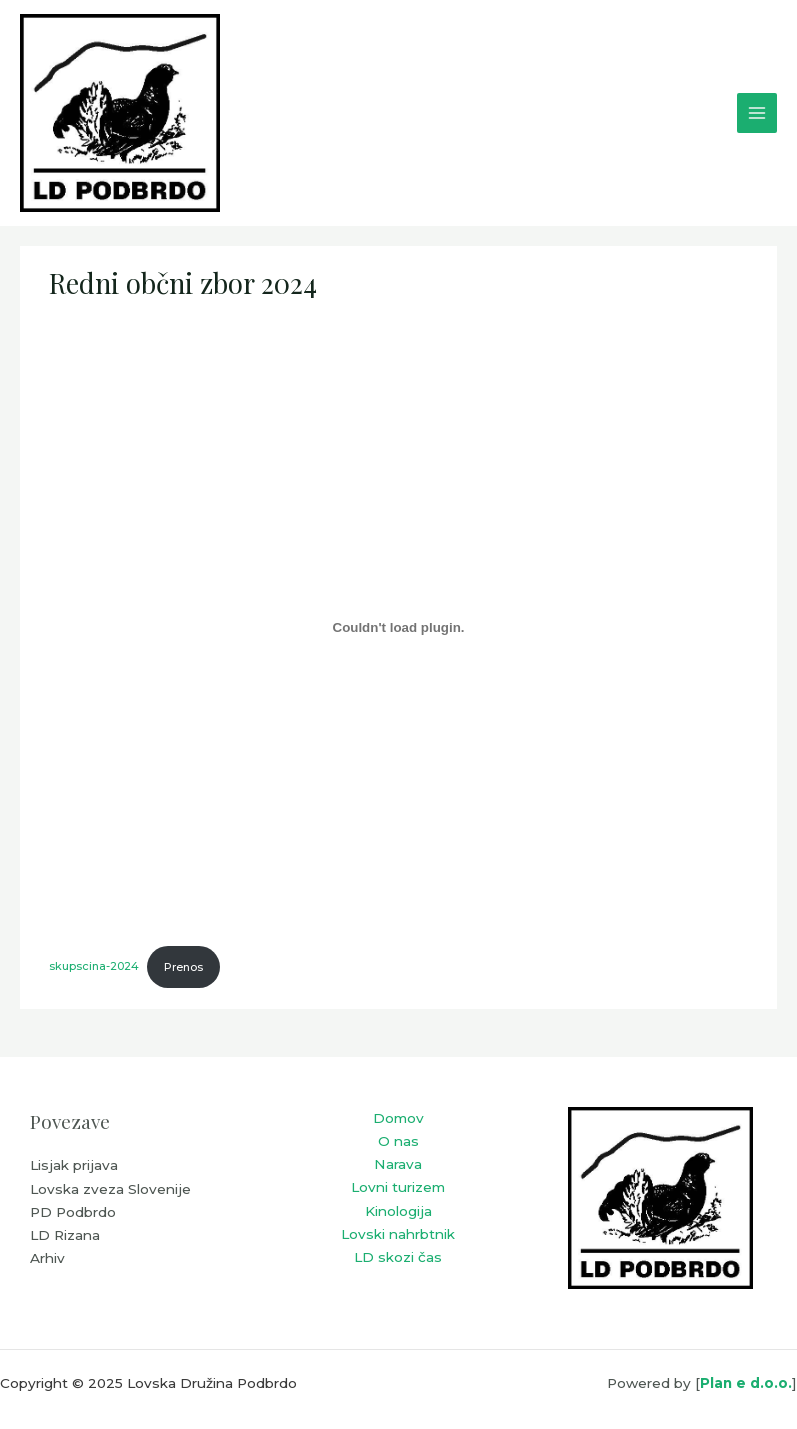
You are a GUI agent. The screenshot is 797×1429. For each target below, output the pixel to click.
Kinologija (398, 1211)
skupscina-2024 (94, 967)
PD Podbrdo (73, 1212)
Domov (398, 1118)
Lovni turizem (398, 1187)
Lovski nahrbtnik (398, 1234)
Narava (398, 1164)
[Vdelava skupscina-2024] (398, 627)
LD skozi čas (398, 1257)
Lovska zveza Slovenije (110, 1189)
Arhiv (47, 1258)
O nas (398, 1141)
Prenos (183, 967)
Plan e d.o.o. (746, 1383)
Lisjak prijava (74, 1165)
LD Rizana (65, 1235)
